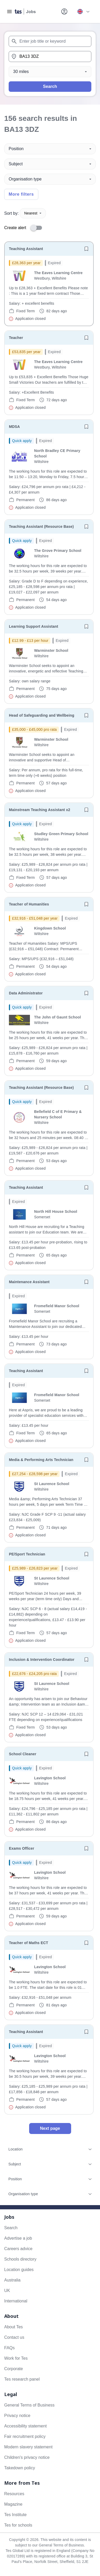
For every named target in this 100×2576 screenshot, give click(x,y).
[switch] (38, 228)
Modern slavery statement (28, 2447)
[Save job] (86, 248)
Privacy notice (17, 2415)
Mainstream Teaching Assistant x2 (39, 810)
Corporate (13, 2368)
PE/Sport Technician (27, 1554)
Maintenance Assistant (29, 1282)
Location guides (19, 2269)
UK (7, 2290)
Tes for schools (18, 2525)
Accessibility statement (25, 2426)
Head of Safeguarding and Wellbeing (41, 715)
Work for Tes (16, 2358)
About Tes (13, 2327)
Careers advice (18, 2248)
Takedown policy (19, 2468)
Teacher (16, 338)
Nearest (32, 213)
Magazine (13, 2504)
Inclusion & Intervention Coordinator (42, 1659)
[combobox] (50, 41)
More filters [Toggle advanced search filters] (21, 194)
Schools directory (20, 2259)
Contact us (14, 2337)
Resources (14, 2494)
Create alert (15, 227)
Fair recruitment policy (24, 2436)
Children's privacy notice (27, 2457)
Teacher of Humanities (29, 904)
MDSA (14, 426)
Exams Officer (21, 1848)
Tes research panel (22, 2379)
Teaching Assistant (26, 249)
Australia (12, 2280)
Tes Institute (15, 2514)
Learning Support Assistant (33, 626)
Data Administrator (26, 993)
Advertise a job (18, 2238)
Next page (50, 2128)
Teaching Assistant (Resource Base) (41, 526)
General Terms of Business (29, 2405)
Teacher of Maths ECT (28, 1943)
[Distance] (50, 71)
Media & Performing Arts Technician (41, 1460)
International (15, 2301)
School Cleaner (22, 1754)
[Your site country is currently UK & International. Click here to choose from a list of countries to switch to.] (83, 11)
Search (50, 86)
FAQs (9, 2348)
